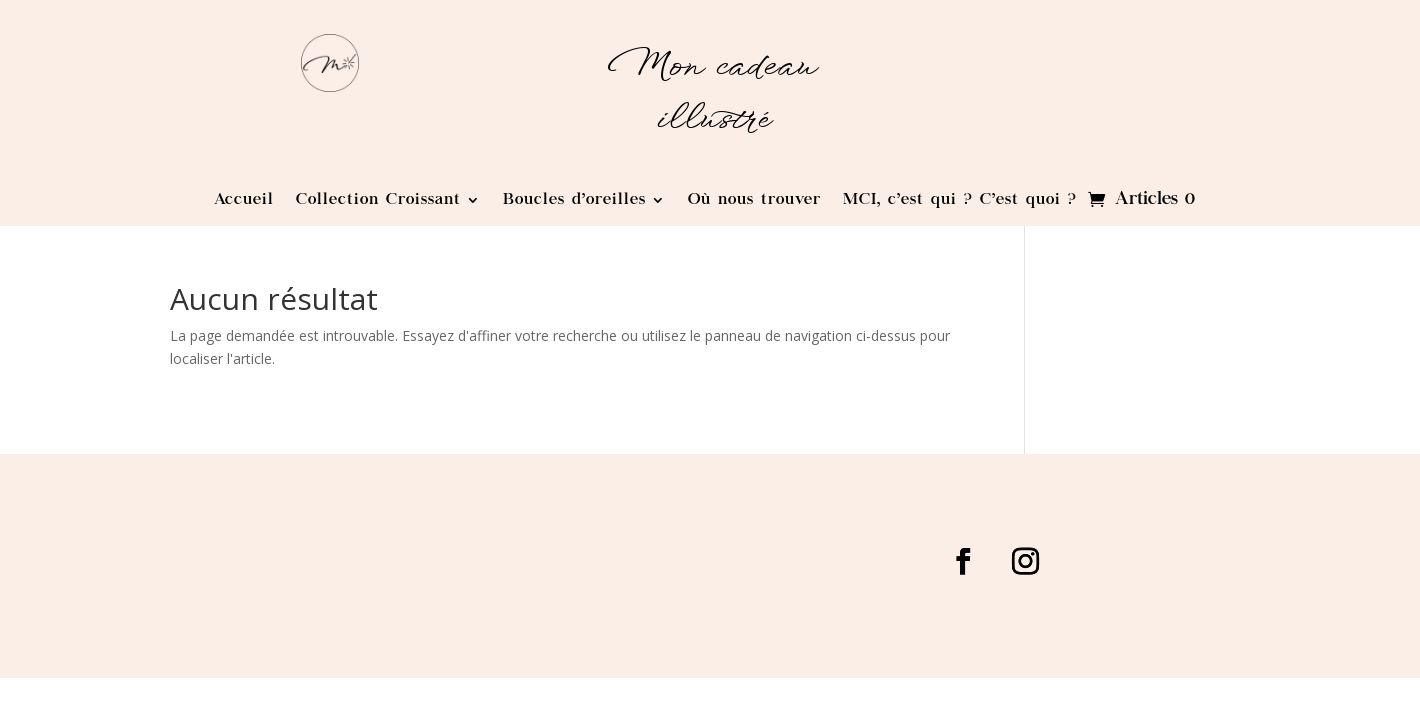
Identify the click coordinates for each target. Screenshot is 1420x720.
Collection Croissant (378, 200)
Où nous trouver (754, 200)
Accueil (244, 200)
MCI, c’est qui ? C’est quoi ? (960, 200)
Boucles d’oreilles (574, 200)
